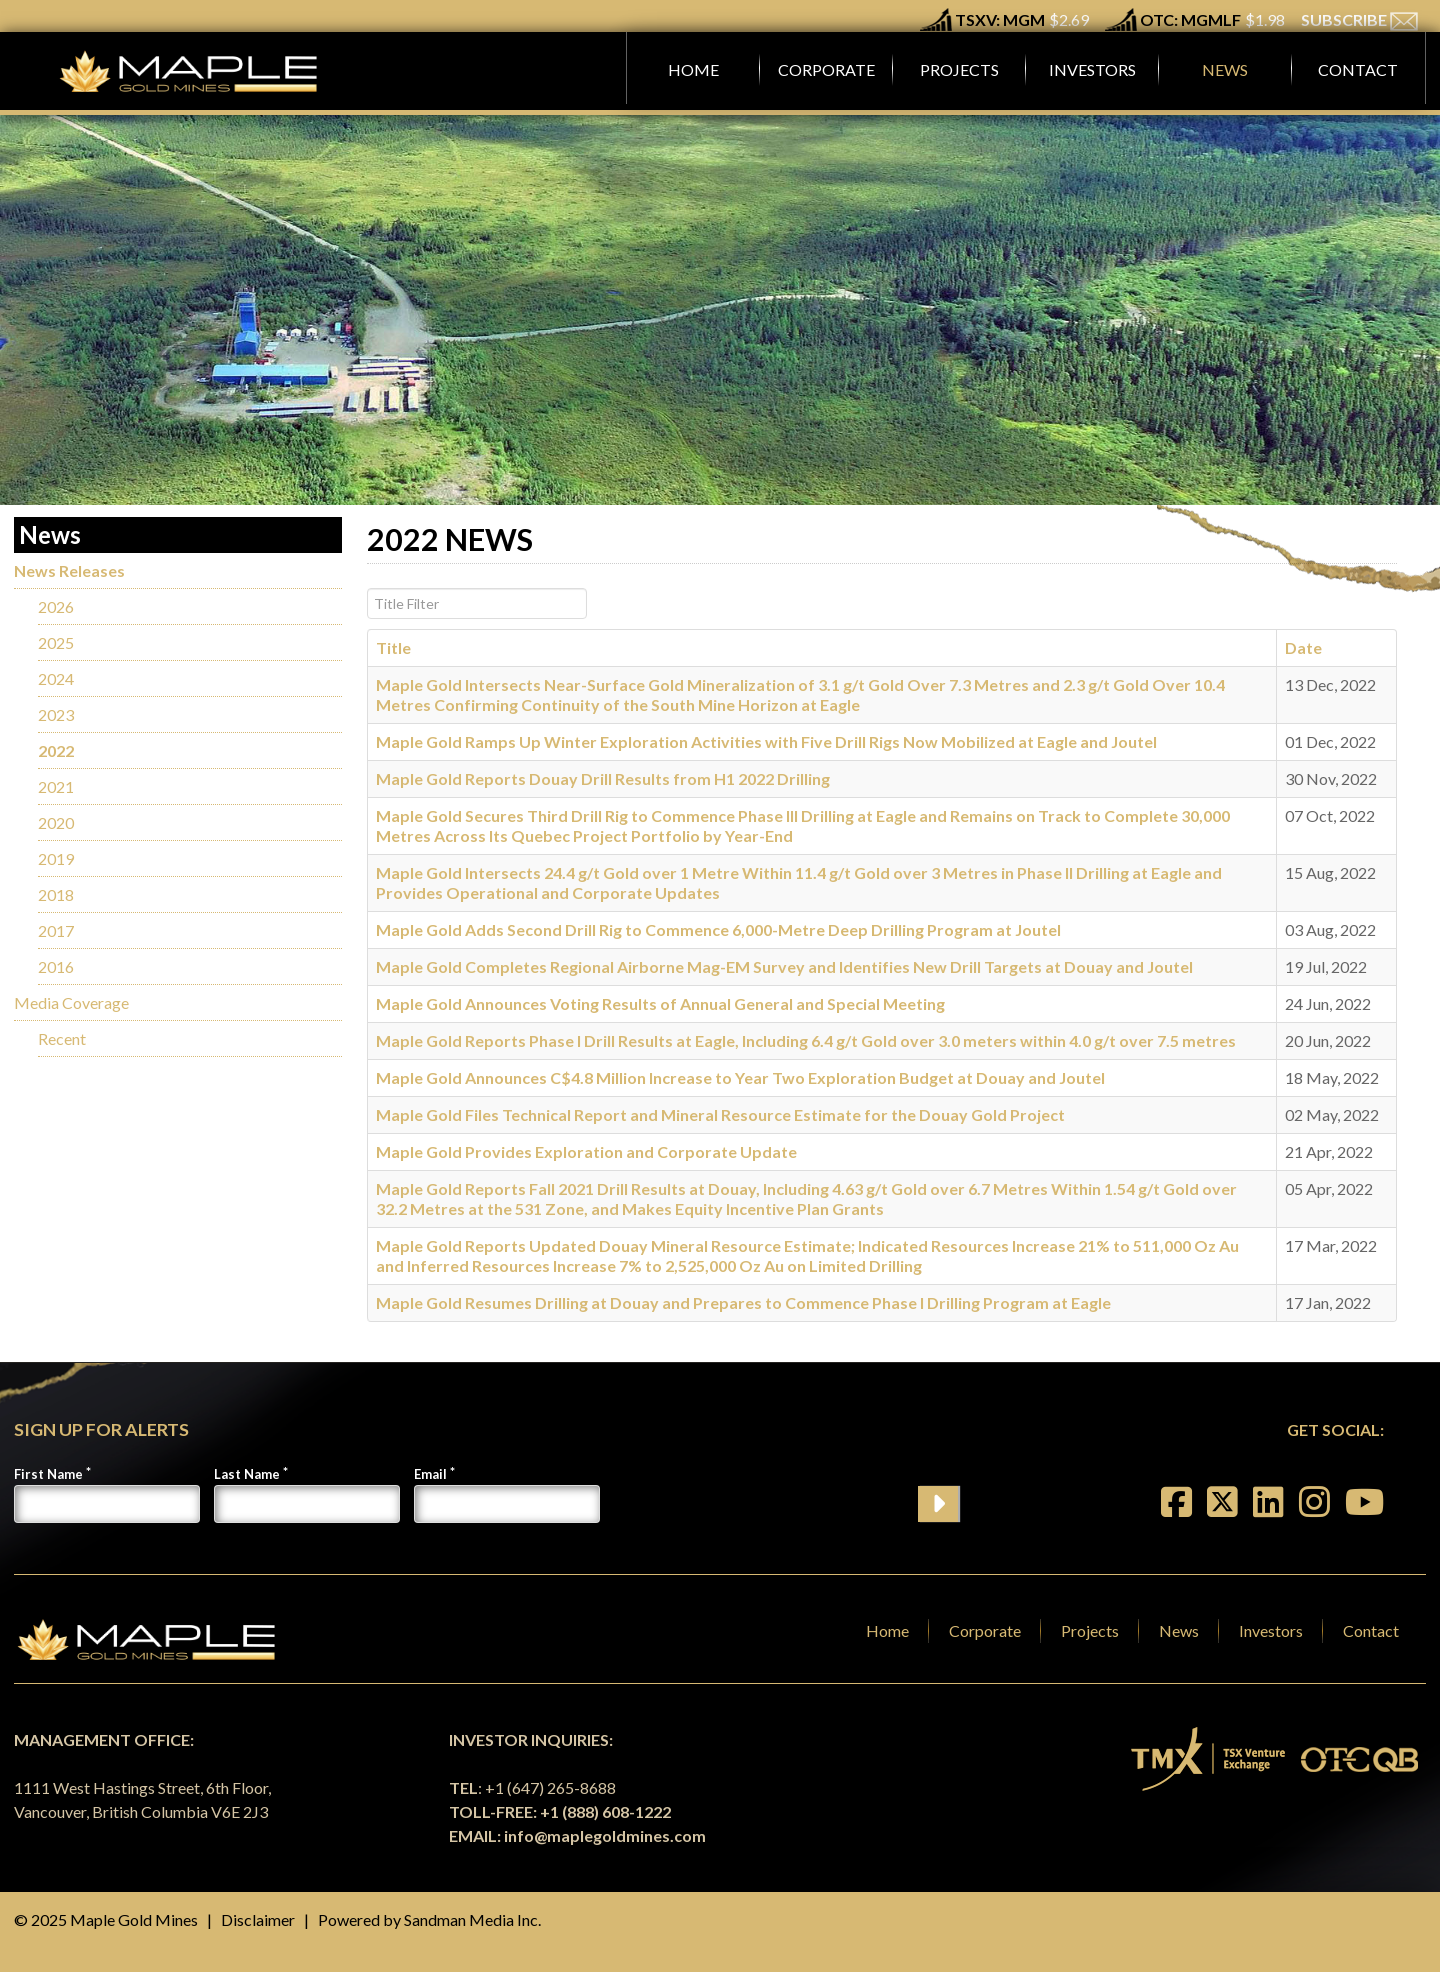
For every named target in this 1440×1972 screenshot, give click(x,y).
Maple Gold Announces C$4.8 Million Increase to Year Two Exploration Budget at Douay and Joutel (740, 1077)
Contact (1371, 1630)
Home (887, 1630)
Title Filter (367, 588)
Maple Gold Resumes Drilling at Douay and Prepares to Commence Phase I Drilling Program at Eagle (743, 1302)
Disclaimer (258, 1919)
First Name (48, 1474)
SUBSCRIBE (1359, 19)
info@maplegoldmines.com (605, 1835)
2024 (56, 678)
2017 (56, 930)
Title (393, 647)
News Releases (69, 570)
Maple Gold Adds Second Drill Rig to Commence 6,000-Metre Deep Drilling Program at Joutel (718, 929)
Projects (1090, 1630)
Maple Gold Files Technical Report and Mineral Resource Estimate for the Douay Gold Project (720, 1114)
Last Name (247, 1474)
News (1179, 1630)
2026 (56, 606)
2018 (56, 894)
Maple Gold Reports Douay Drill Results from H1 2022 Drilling (603, 778)
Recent (62, 1038)
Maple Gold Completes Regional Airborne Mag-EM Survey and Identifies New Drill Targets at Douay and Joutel (784, 966)
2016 (56, 966)
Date (1303, 647)
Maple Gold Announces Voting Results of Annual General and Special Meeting (660, 1003)
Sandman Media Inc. (472, 1919)
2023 (56, 714)
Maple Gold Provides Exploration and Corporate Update (586, 1151)
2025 (56, 642)
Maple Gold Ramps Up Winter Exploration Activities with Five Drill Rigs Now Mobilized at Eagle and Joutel (766, 741)
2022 (56, 750)
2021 (56, 786)
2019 (56, 858)
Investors (1271, 1630)
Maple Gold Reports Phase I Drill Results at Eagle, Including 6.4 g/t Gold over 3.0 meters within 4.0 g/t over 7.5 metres (806, 1040)
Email (430, 1474)
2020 (56, 822)
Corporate (985, 1630)
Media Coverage (71, 1002)
